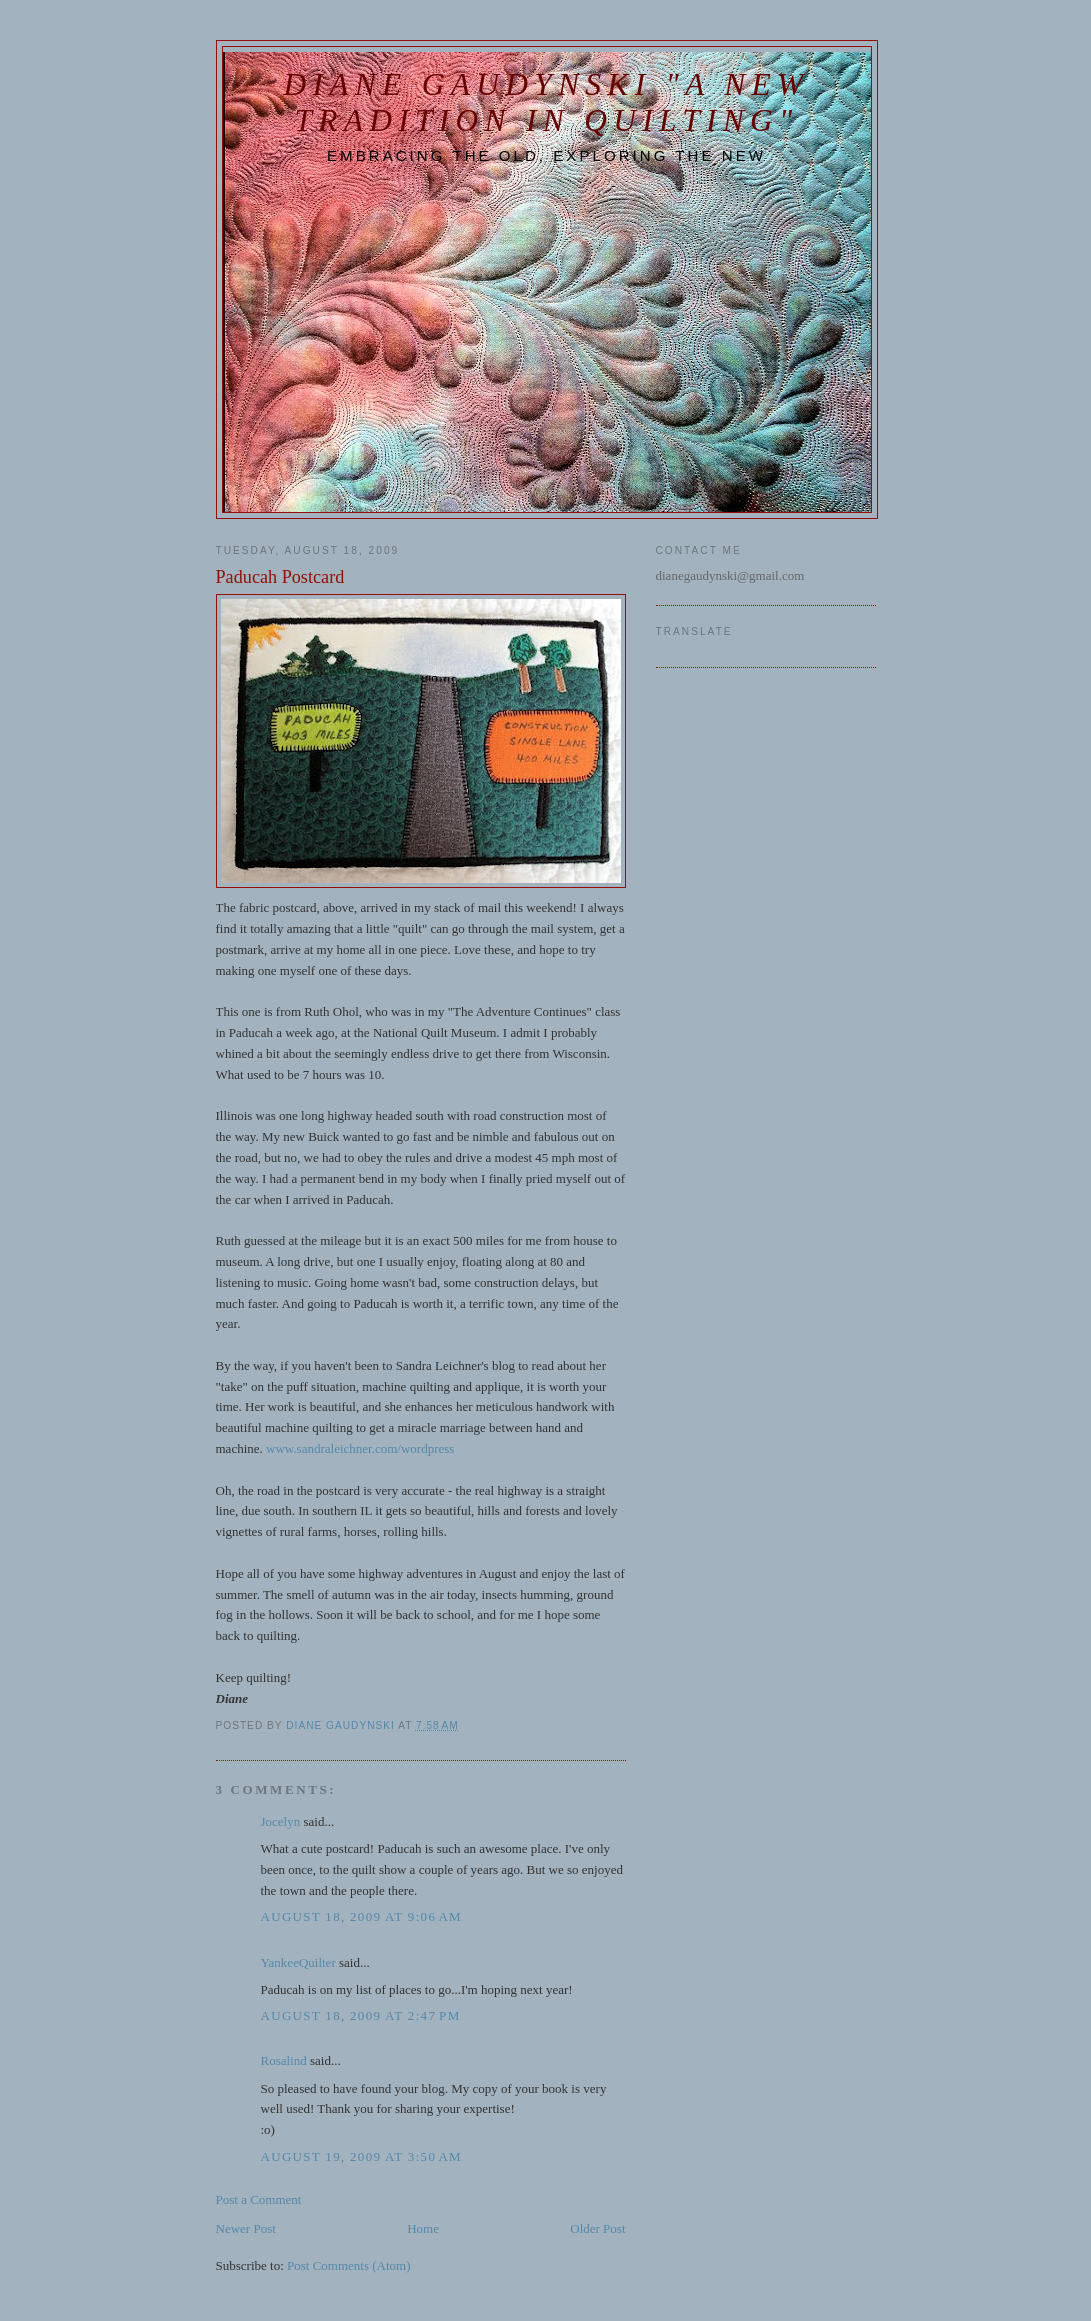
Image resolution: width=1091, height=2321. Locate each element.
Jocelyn (281, 1821)
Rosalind (284, 2060)
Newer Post (246, 2228)
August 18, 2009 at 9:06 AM (361, 1916)
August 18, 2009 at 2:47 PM (361, 2015)
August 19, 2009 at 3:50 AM (361, 2156)
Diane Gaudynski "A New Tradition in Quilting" (547, 102)
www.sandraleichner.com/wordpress (360, 1448)
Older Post (597, 2228)
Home (423, 2228)
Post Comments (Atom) (349, 2265)
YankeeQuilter (298, 1962)
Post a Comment (259, 2199)
